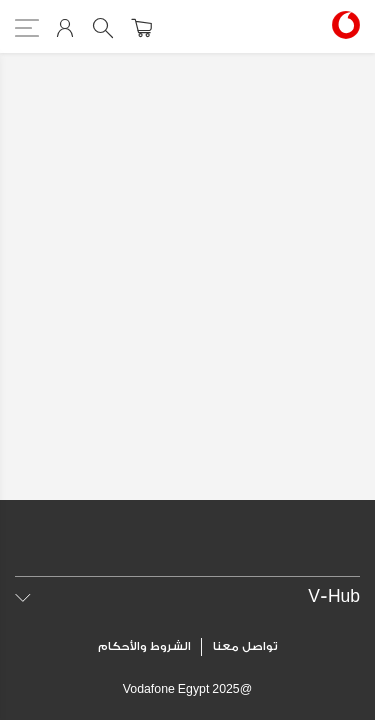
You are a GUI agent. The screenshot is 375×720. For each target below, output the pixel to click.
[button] (187, 596)
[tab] (187, 596)
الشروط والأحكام (144, 646)
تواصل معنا (245, 646)
